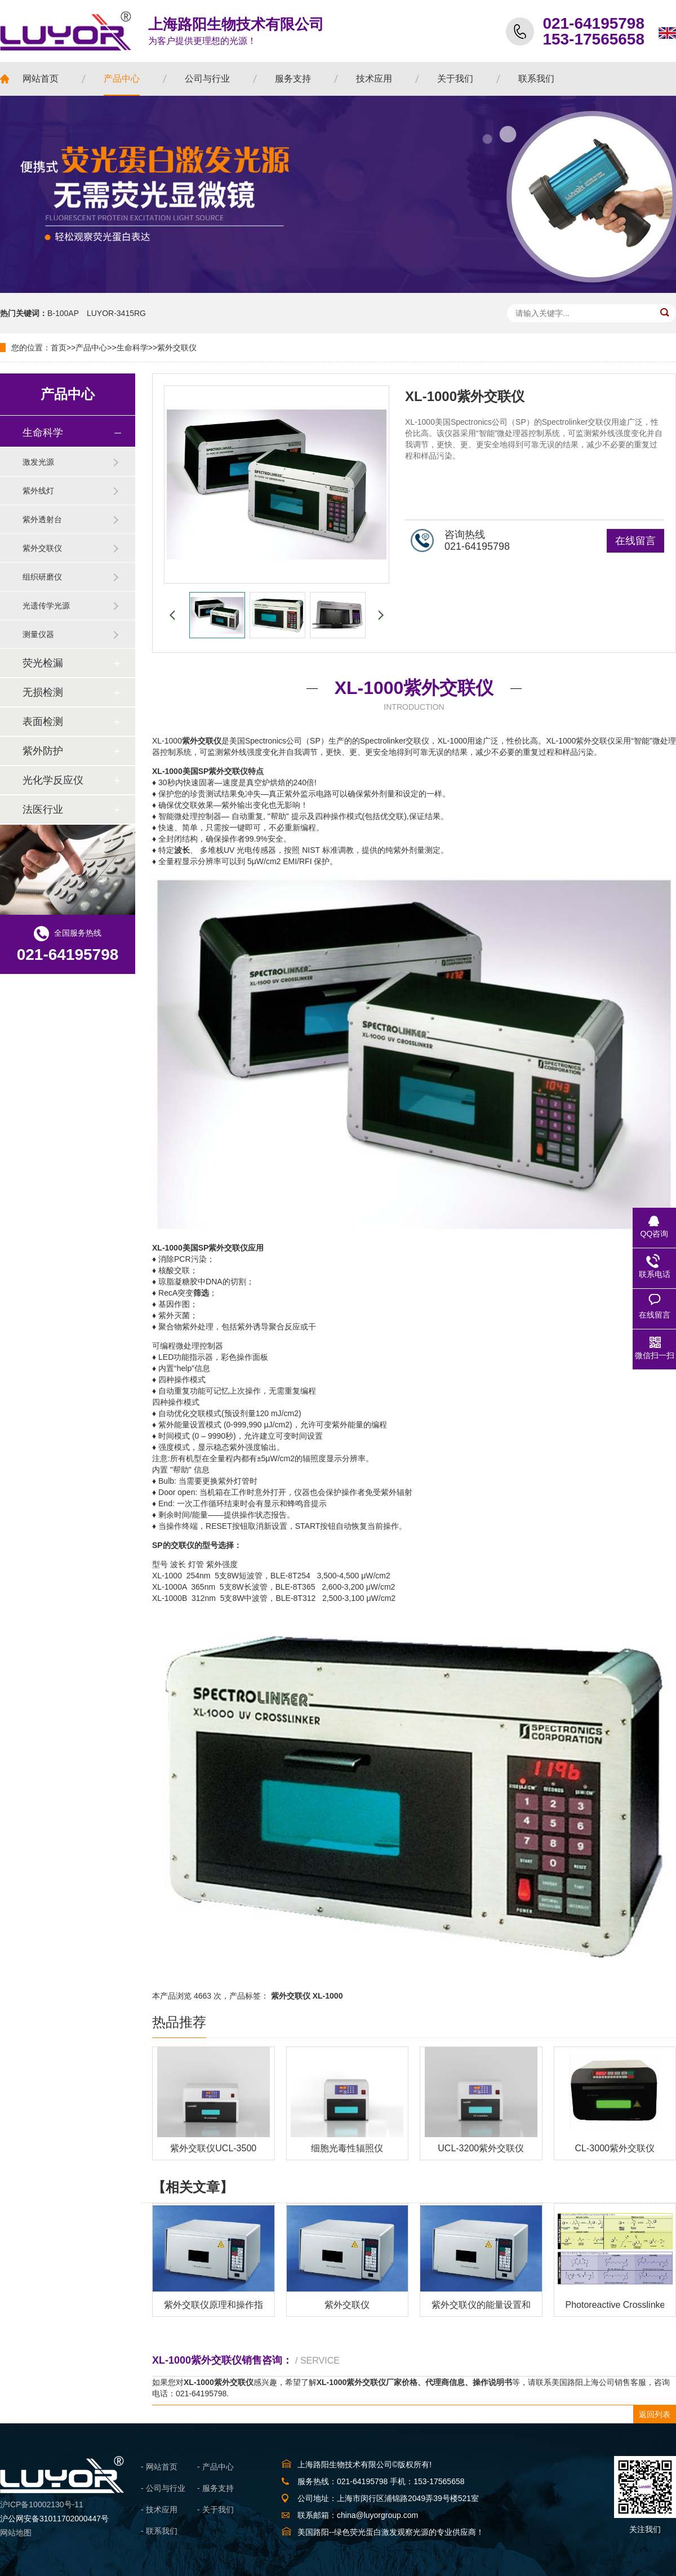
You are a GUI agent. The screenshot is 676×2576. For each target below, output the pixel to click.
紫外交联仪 (177, 347)
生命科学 (132, 347)
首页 (58, 347)
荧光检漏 (43, 663)
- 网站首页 (159, 2466)
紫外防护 (43, 751)
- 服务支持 (215, 2488)
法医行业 (43, 809)
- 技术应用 (159, 2509)
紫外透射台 (42, 519)
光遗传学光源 (46, 605)
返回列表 (654, 2414)
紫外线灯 (38, 490)
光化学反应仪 (53, 780)
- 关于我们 (215, 2509)
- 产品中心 (215, 2466)
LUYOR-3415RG (116, 313)
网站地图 (16, 2532)
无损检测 (43, 692)
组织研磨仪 (42, 576)
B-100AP (63, 313)
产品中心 (91, 347)
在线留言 (635, 540)
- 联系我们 (159, 2530)
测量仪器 (38, 634)
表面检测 (43, 721)
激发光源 (38, 461)
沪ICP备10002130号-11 (41, 2504)
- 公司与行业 (163, 2488)
